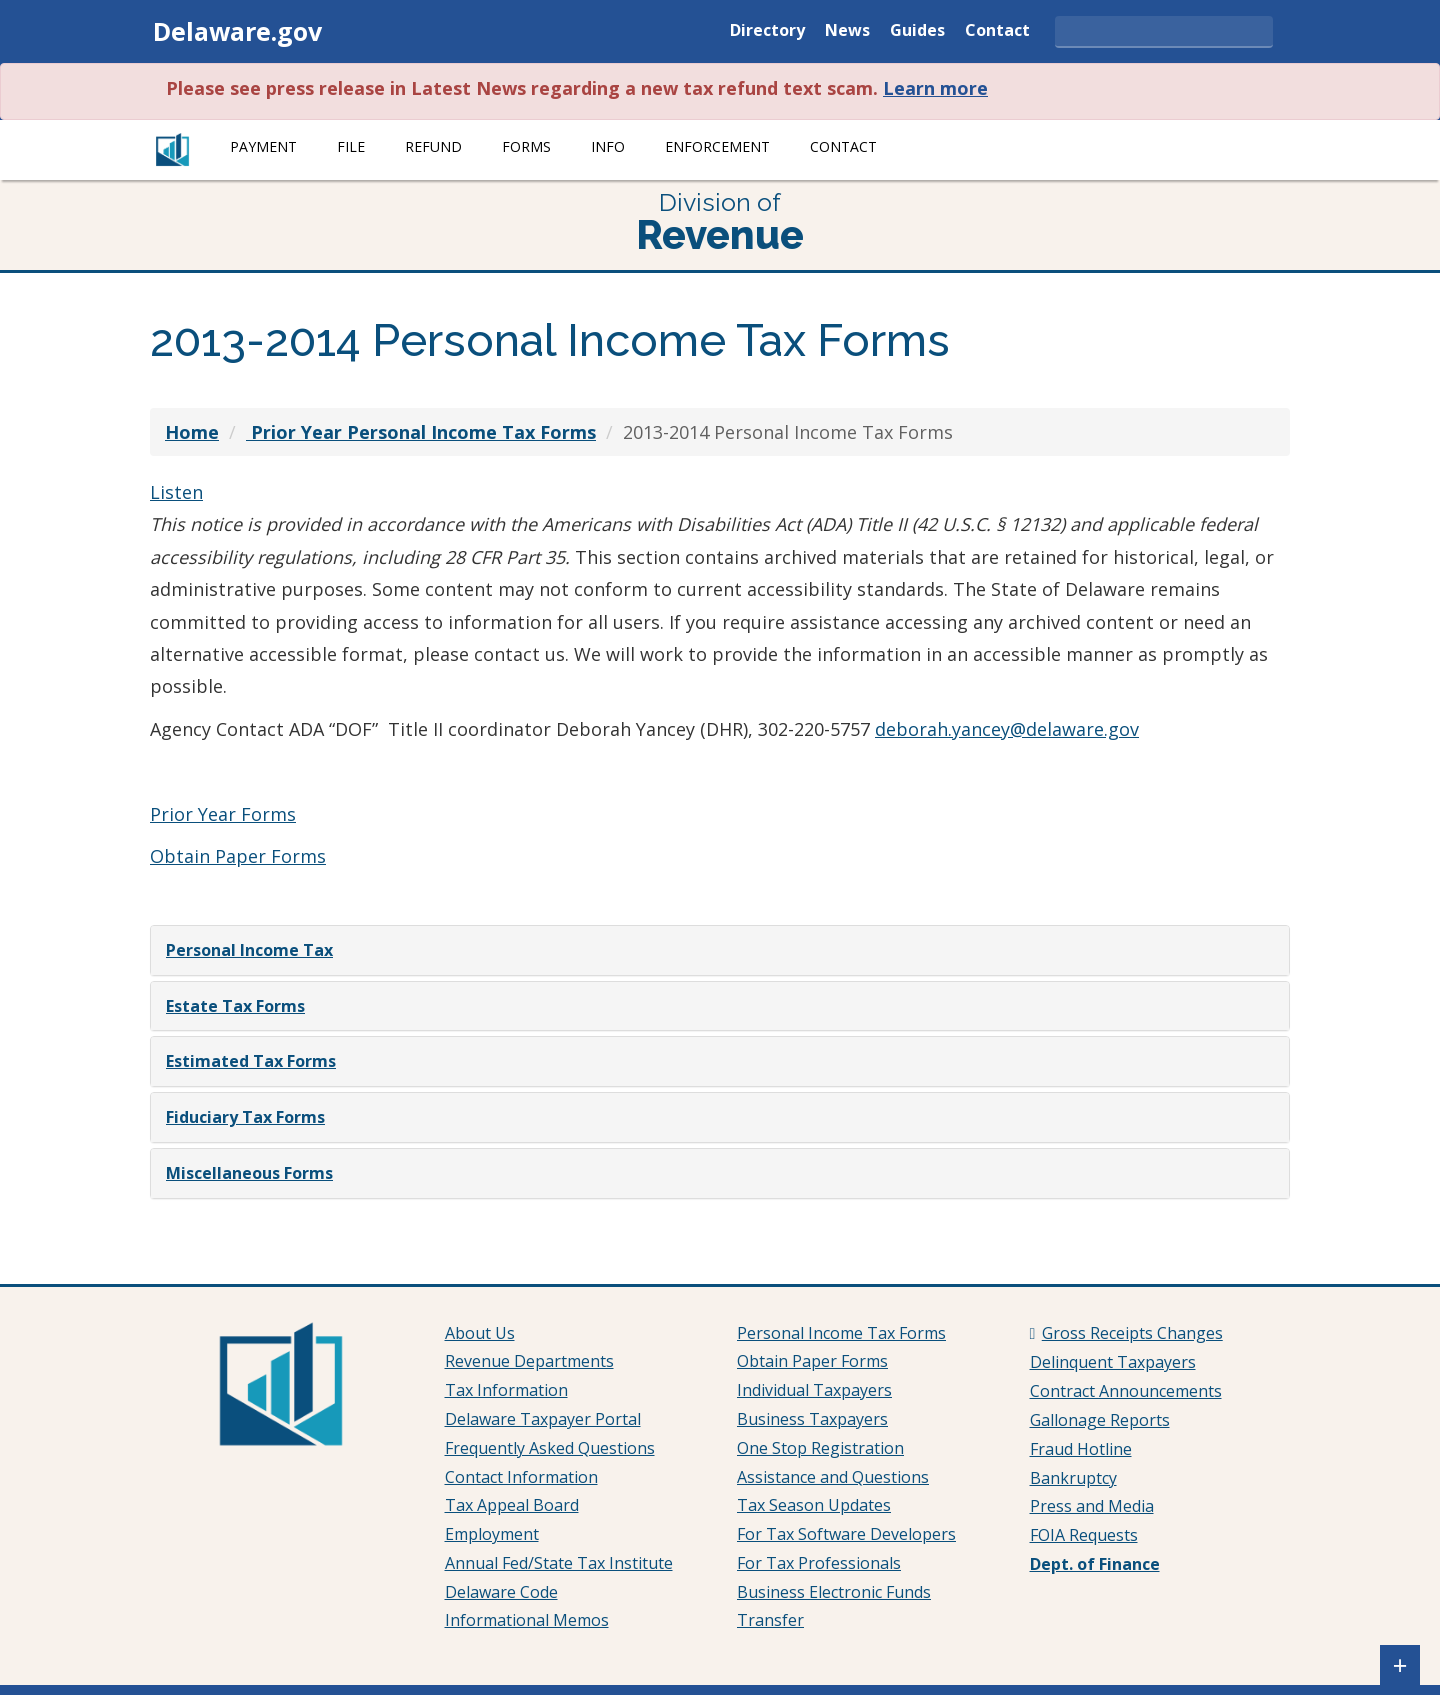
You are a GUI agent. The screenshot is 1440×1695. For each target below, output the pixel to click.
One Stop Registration (820, 1448)
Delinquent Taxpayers (1113, 1362)
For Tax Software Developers (846, 1534)
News (847, 31)
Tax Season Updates (814, 1505)
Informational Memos (527, 1620)
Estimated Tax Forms (251, 1061)
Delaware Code (501, 1592)
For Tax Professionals (819, 1563)
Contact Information (521, 1477)
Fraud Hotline (1081, 1449)
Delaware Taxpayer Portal (543, 1419)
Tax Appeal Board (512, 1505)
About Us (480, 1333)
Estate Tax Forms (235, 1006)
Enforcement (717, 146)
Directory (767, 31)
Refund (433, 146)
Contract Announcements (1126, 1391)
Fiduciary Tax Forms (245, 1117)
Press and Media (1092, 1506)
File (351, 146)
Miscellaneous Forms (249, 1173)
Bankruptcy (1073, 1478)
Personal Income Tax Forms (841, 1333)
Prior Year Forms (223, 814)
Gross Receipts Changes (1132, 1333)
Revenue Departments (529, 1361)
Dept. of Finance (1095, 1564)
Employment (492, 1534)
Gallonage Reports (1100, 1420)
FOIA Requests (1084, 1535)
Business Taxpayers (812, 1419)
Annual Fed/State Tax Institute (559, 1563)
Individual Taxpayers (814, 1390)
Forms (526, 146)
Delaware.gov (237, 31)
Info (608, 146)
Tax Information (506, 1390)
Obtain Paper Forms (238, 856)
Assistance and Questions (833, 1477)
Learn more (935, 88)
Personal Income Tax (249, 950)
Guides (917, 31)
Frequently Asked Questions (550, 1448)
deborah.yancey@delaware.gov (1007, 729)
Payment (263, 146)
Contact (997, 31)
